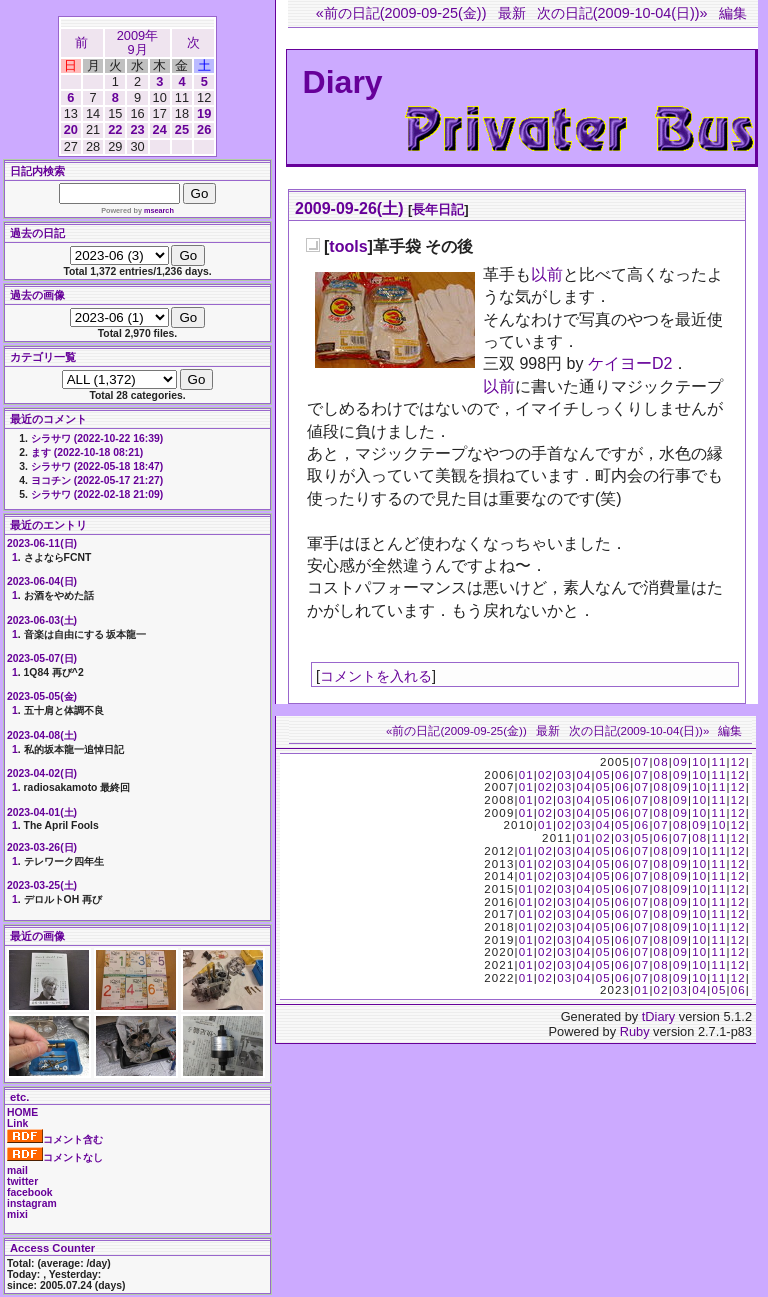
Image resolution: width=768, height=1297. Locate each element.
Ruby (635, 1031)
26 (204, 129)
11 (718, 762)
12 (738, 762)
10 (699, 762)
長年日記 (438, 209)
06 (622, 775)
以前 (547, 274)
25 (182, 129)
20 (71, 129)
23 (137, 129)
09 (680, 762)
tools (348, 246)
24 (160, 129)
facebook (30, 1192)
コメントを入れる (376, 676)
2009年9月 (137, 42)
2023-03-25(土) (42, 885)
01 (526, 775)
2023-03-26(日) (42, 847)
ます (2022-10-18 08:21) (87, 452)
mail (17, 1170)
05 (603, 775)
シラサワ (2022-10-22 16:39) (97, 438)
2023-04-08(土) (42, 735)
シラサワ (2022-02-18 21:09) (97, 494)
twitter (22, 1181)
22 (115, 129)
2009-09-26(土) (349, 208)
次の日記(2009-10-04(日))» (622, 13)
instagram (32, 1203)
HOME (22, 1112)
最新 (512, 13)
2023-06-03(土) (42, 620)
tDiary (658, 1016)
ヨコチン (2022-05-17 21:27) (97, 480)
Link (17, 1123)
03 (564, 775)
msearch (159, 210)
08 (661, 762)
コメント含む (55, 1139)
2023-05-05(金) (42, 696)
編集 (733, 13)
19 (204, 113)
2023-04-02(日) (42, 773)
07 (641, 762)
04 (583, 775)
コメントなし (55, 1157)
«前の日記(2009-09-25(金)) (401, 13)
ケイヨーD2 (630, 363)
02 (545, 775)
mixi (17, 1214)
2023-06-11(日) (42, 543)
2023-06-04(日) (42, 581)
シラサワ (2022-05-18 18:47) (97, 466)
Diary (343, 82)
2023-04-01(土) (42, 812)
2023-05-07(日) (42, 658)
